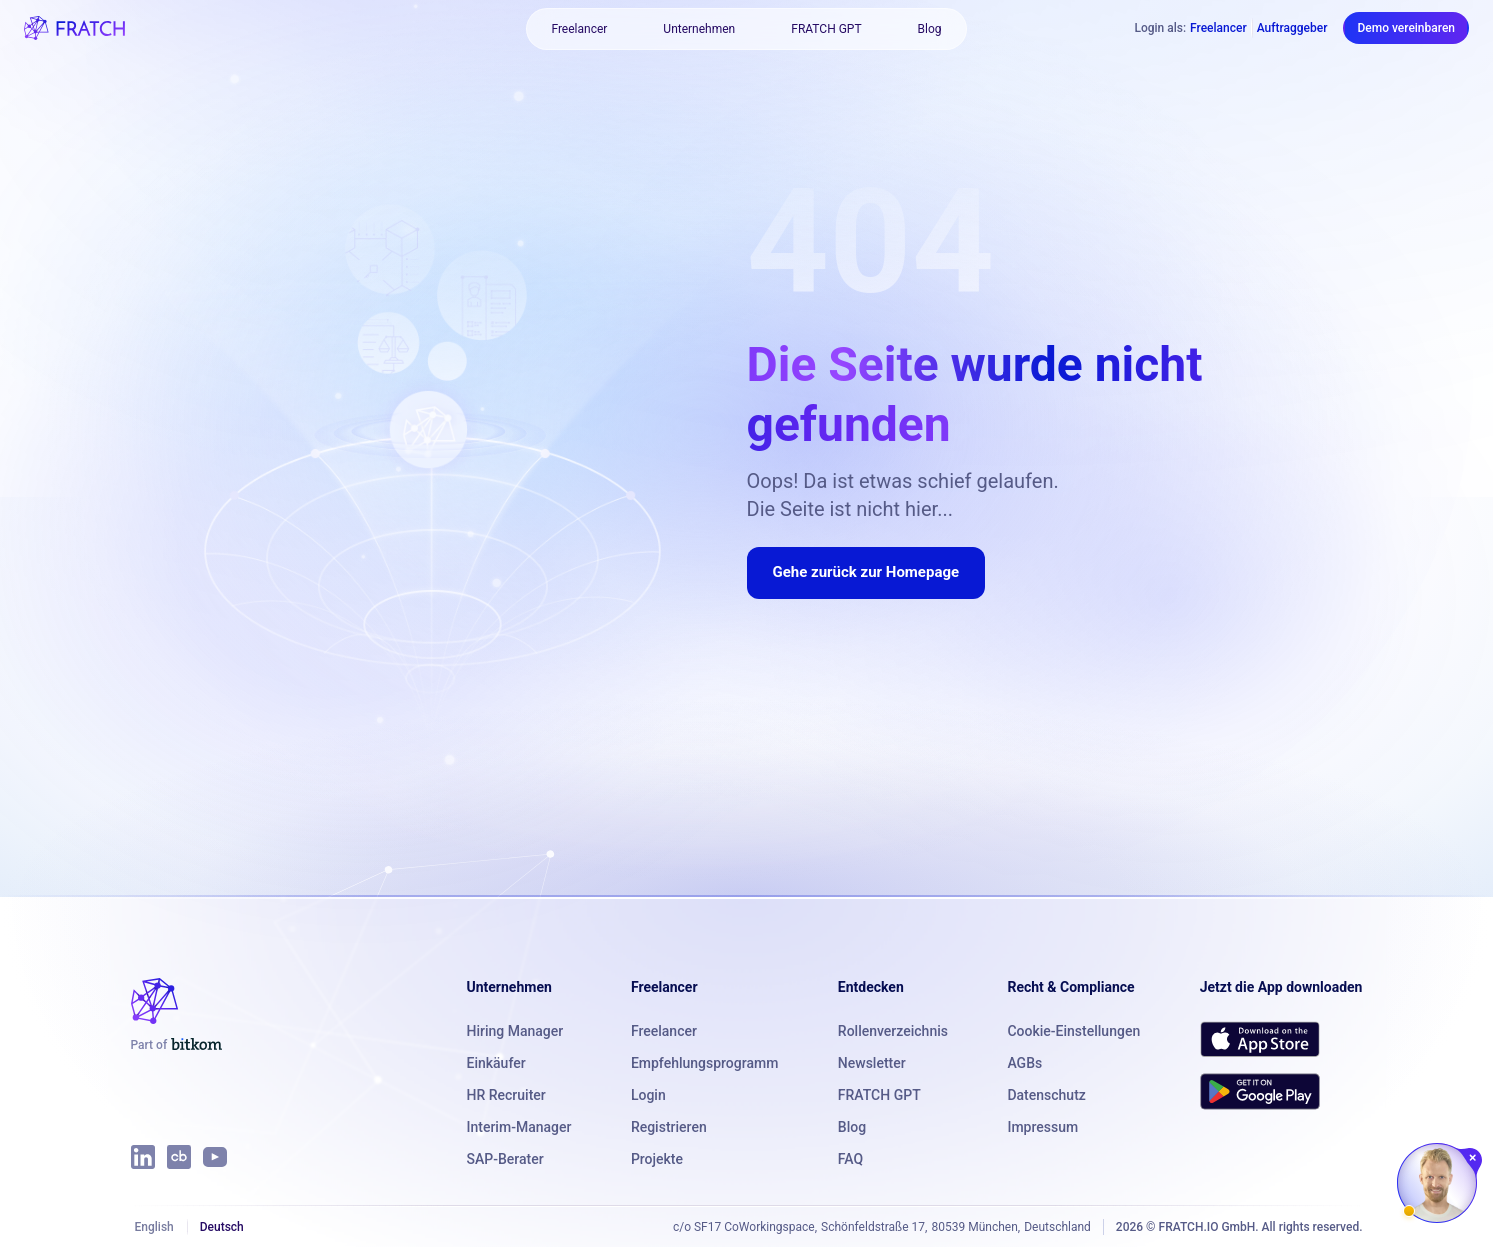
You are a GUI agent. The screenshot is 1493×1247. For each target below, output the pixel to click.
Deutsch (222, 1227)
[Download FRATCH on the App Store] (1260, 1039)
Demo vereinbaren (1406, 28)
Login (648, 1095)
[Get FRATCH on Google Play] (1260, 1091)
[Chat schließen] (1473, 1158)
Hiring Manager (515, 1031)
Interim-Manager (519, 1127)
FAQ (850, 1159)
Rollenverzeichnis (893, 1031)
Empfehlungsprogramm (704, 1063)
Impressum (1042, 1127)
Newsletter (872, 1063)
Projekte (657, 1159)
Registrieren (669, 1127)
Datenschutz (1046, 1095)
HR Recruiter (506, 1095)
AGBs (1024, 1063)
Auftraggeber (1292, 28)
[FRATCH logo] (74, 28)
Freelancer (579, 29)
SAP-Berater (505, 1159)
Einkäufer (496, 1063)
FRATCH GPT (826, 29)
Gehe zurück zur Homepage (866, 572)
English (154, 1227)
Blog (930, 29)
